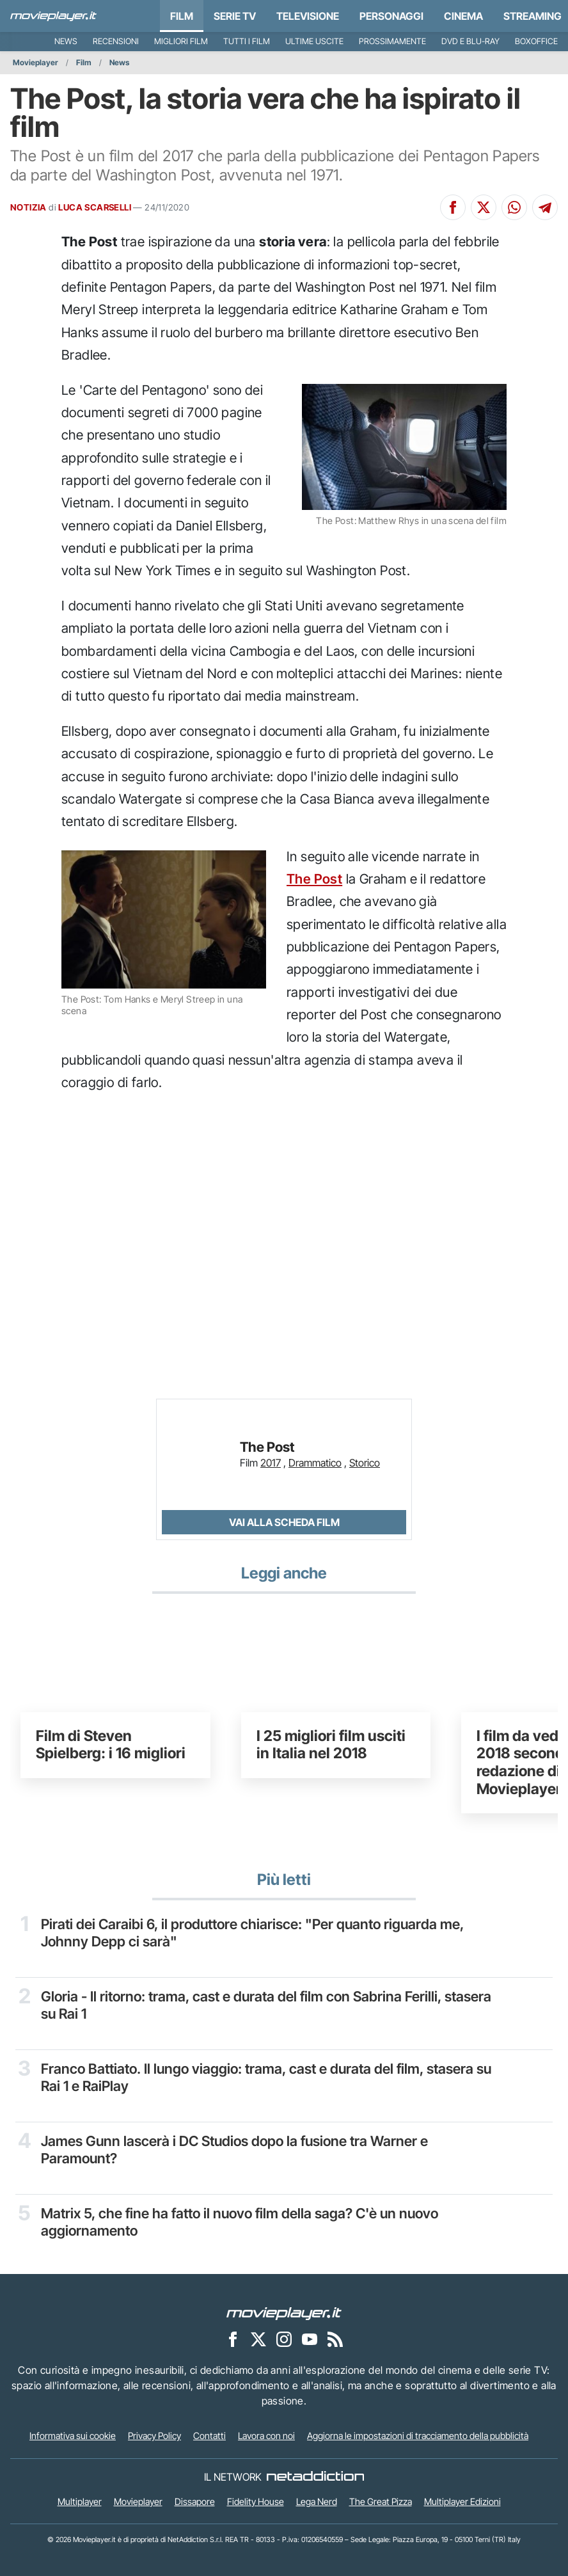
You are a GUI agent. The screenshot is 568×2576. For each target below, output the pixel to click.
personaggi (391, 16)
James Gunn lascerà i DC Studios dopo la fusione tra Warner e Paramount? (235, 2149)
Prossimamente (392, 41)
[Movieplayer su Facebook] (233, 2338)
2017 (270, 1462)
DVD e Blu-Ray (470, 41)
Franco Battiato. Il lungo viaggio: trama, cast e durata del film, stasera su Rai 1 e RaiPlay (259, 2077)
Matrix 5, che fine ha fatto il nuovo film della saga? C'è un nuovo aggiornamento (240, 2221)
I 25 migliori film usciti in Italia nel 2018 (331, 1745)
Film (181, 16)
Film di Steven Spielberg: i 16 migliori (110, 1745)
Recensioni (116, 41)
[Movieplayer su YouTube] (309, 2338)
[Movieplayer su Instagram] (284, 2338)
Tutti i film (246, 41)
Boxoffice (536, 41)
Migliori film (181, 41)
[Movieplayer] (284, 2312)
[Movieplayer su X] (258, 2338)
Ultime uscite (314, 41)
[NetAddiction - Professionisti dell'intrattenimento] (315, 2477)
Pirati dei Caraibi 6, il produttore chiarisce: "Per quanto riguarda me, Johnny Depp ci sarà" (253, 1932)
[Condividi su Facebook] (453, 207)
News (65, 41)
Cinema (463, 16)
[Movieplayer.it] (53, 16)
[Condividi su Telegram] (545, 207)
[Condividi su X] (483, 207)
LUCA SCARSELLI (94, 207)
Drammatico (315, 1462)
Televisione (307, 16)
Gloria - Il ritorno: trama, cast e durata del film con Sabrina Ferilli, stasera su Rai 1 (242, 2004)
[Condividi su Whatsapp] (514, 207)
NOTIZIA (28, 207)
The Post (314, 879)
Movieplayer (35, 62)
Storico (364, 1462)
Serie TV (235, 16)
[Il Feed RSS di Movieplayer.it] (335, 2338)
